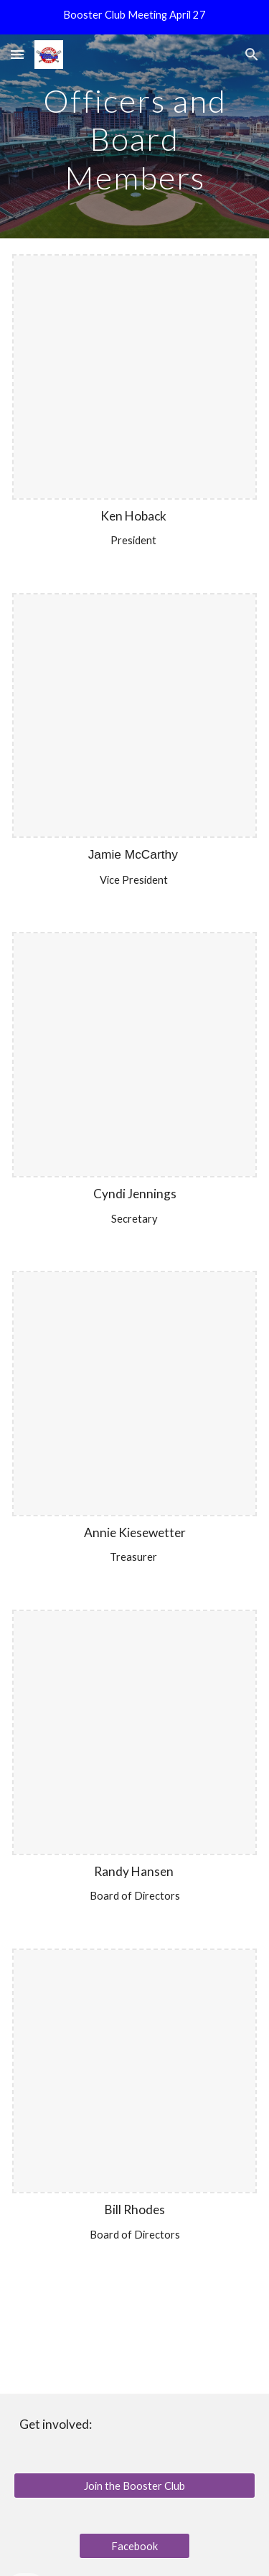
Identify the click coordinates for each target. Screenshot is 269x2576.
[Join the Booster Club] (134, 2485)
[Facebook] (134, 2545)
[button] (17, 54)
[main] (135, 136)
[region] (134, 17)
